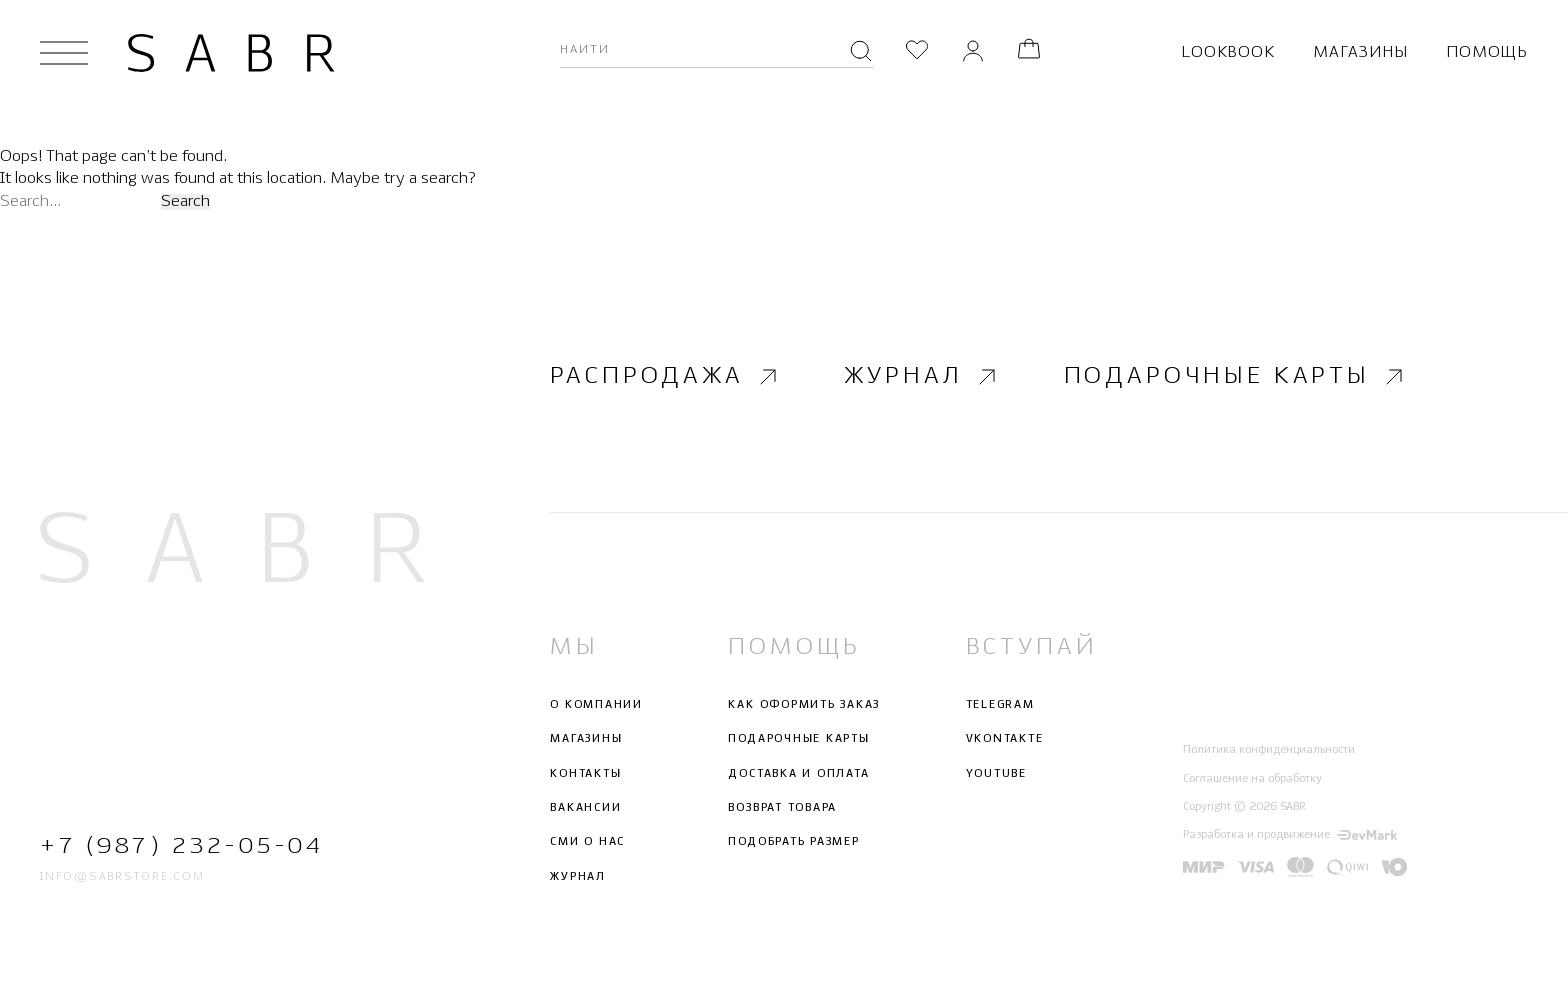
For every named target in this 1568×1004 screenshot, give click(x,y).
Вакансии (585, 808)
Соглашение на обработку (1252, 779)
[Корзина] (1029, 52)
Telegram (1000, 705)
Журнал (922, 376)
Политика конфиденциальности (1269, 750)
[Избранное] (917, 52)
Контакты (585, 774)
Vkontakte (1005, 740)
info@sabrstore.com (122, 877)
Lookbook (1227, 52)
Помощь (1487, 52)
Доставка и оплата (798, 774)
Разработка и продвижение (1290, 835)
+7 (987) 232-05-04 (181, 846)
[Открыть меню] (64, 53)
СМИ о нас (587, 842)
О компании (596, 705)
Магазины (1360, 52)
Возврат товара (782, 808)
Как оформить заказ (804, 705)
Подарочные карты (1236, 376)
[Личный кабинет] (973, 52)
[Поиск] (861, 53)
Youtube (996, 774)
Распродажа (665, 376)
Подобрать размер (793, 842)
